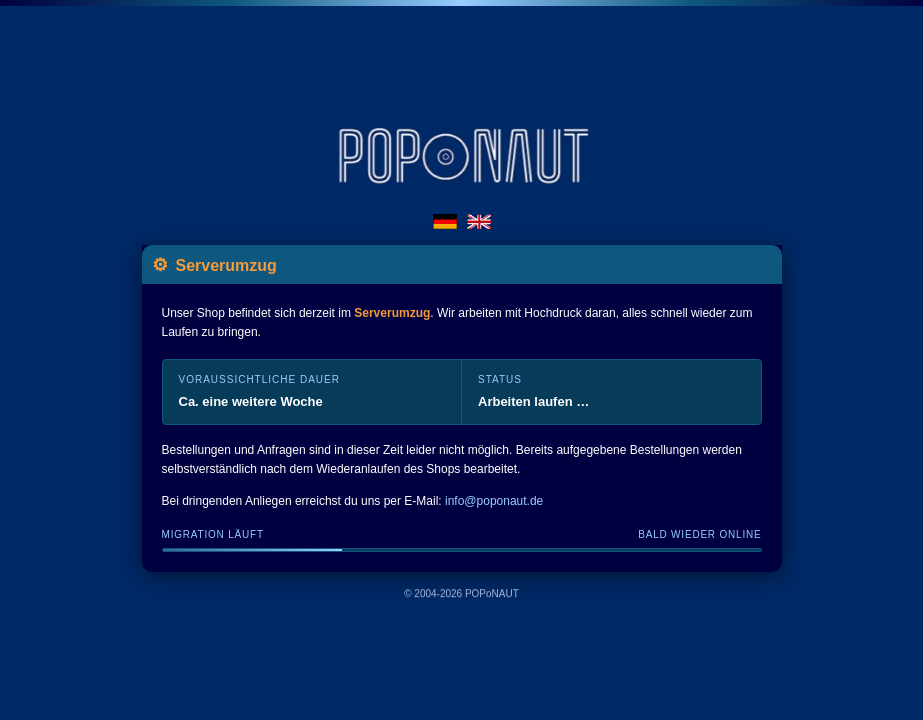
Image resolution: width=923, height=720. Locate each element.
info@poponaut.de (494, 501)
